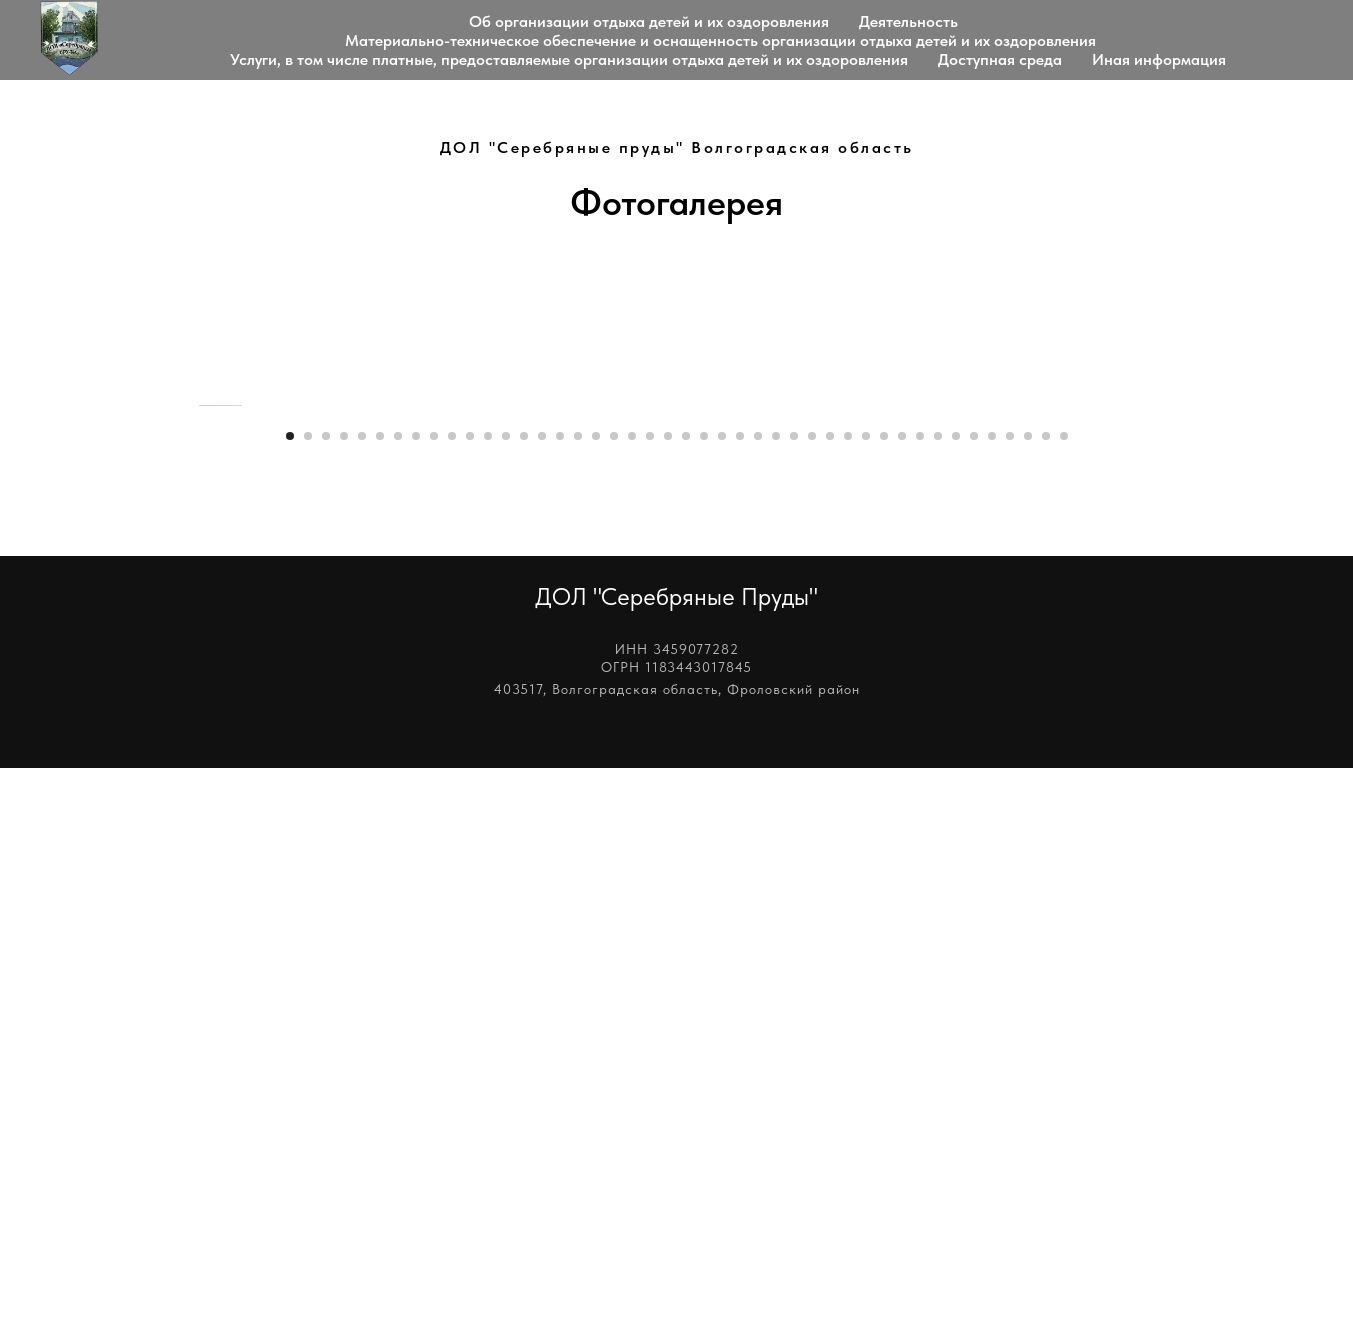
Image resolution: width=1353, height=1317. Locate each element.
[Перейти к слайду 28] (776, 985)
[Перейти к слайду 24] (704, 985)
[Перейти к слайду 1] (290, 985)
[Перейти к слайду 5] (362, 985)
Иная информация (1159, 59)
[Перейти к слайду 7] (398, 985)
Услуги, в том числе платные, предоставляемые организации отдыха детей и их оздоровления (569, 59)
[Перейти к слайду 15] (542, 985)
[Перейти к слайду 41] (1010, 985)
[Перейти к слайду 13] (506, 985)
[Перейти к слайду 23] (686, 985)
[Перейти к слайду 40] (992, 985)
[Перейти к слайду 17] (578, 985)
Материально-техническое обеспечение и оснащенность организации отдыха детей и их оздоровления (720, 40)
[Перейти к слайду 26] (740, 985)
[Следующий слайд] (1157, 680)
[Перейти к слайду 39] (974, 985)
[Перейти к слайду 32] (848, 985)
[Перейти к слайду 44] (1064, 985)
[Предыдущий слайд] (197, 680)
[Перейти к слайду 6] (380, 985)
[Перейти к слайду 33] (866, 985)
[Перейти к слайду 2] (308, 985)
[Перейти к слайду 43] (1046, 985)
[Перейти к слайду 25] (722, 985)
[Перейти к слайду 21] (650, 985)
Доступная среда (1000, 59)
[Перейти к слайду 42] (1028, 985)
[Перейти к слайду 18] (596, 985)
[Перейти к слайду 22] (668, 985)
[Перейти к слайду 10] (452, 985)
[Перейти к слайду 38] (956, 985)
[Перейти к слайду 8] (416, 985)
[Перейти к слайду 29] (794, 985)
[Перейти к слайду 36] (920, 985)
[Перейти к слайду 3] (326, 985)
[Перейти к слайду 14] (524, 985)
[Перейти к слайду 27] (758, 985)
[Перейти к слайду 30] (812, 985)
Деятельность (908, 21)
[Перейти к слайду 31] (830, 985)
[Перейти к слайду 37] (938, 985)
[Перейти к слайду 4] (344, 985)
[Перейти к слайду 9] (434, 985)
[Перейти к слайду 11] (470, 985)
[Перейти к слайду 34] (884, 985)
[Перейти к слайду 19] (614, 985)
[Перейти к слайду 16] (560, 985)
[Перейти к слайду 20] (632, 985)
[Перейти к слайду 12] (488, 985)
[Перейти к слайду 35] (902, 985)
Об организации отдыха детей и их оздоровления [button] (649, 21)
